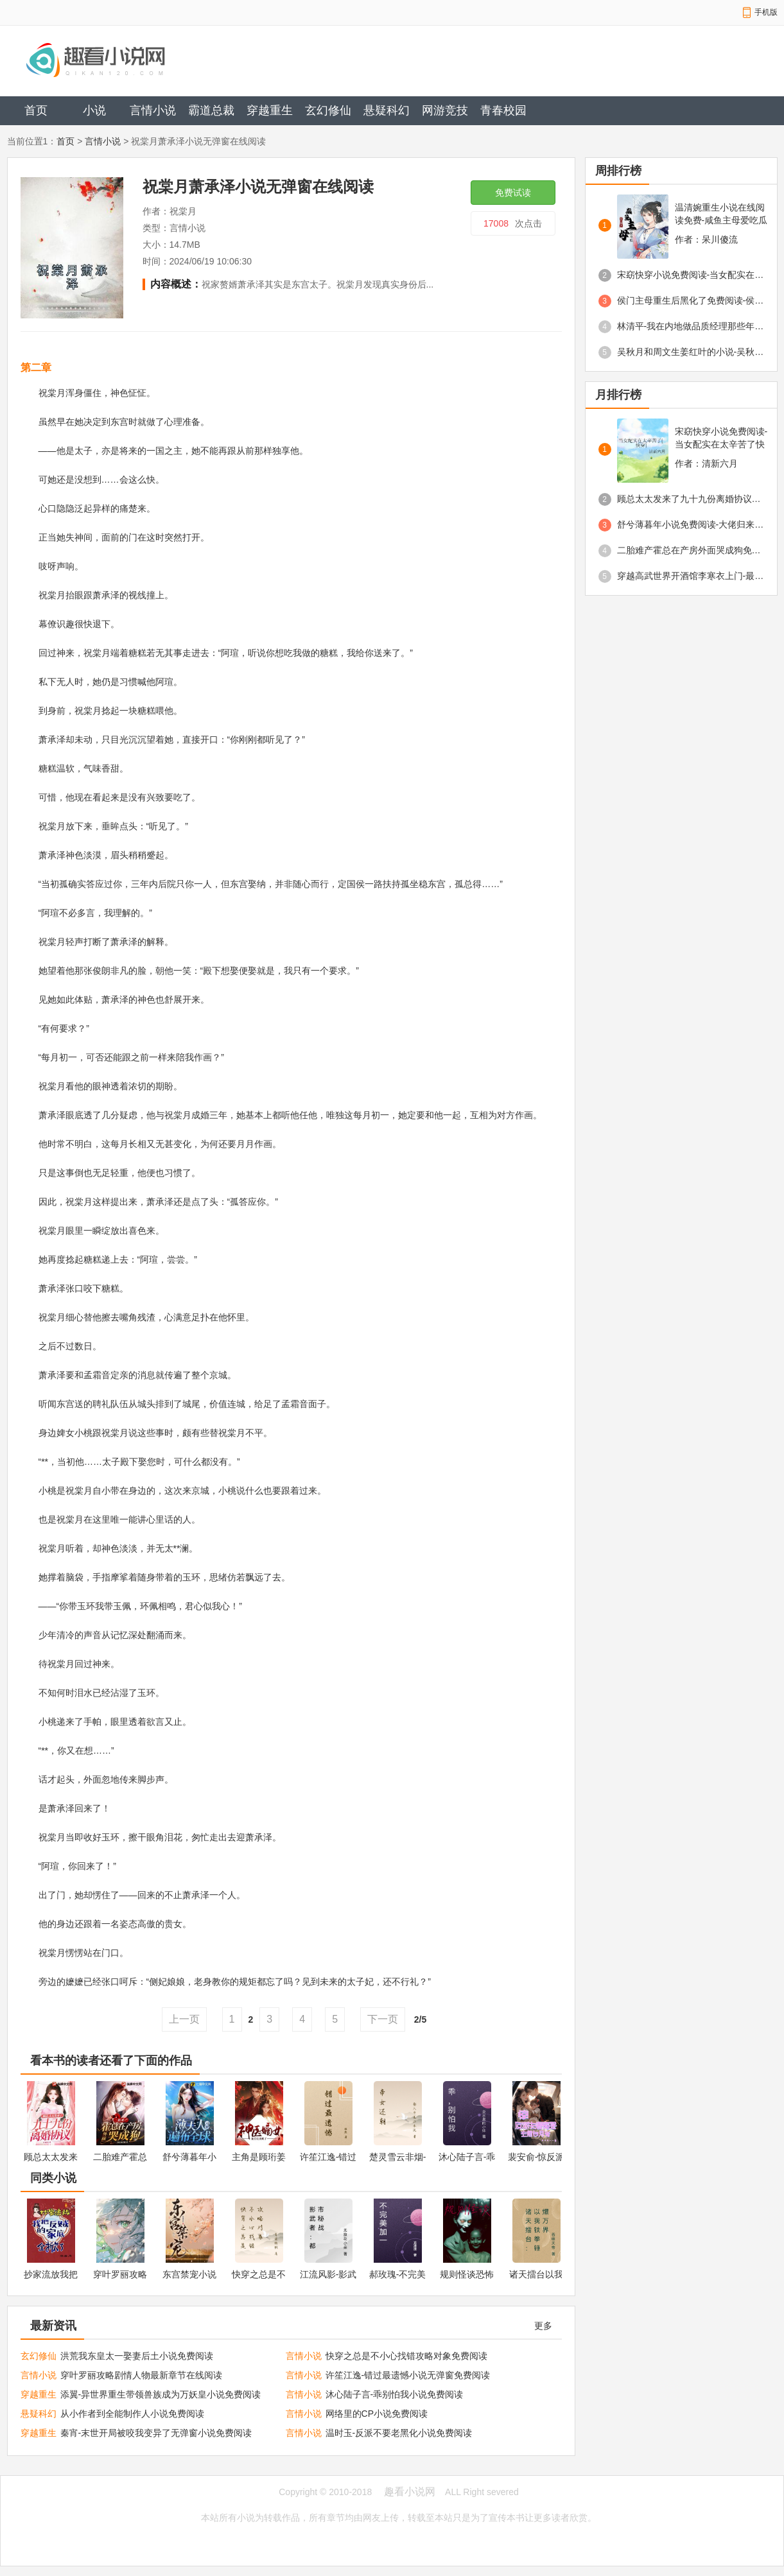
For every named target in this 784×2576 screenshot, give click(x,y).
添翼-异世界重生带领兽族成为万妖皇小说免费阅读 (160, 2394)
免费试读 (513, 192)
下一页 (382, 2019)
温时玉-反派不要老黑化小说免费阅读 (399, 2433)
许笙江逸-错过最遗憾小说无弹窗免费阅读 (408, 2375)
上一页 (184, 2019)
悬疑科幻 (386, 110)
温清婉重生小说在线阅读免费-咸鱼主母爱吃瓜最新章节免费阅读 (721, 214)
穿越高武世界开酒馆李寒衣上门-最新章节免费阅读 (691, 576)
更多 (543, 2326)
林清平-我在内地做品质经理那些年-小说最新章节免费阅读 (691, 326)
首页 (36, 110)
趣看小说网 (409, 2491)
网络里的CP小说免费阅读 (377, 2413)
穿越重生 (270, 110)
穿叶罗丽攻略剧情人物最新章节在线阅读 (141, 2375)
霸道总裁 (211, 110)
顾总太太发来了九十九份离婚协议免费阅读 (691, 499)
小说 (94, 110)
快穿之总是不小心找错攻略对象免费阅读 (406, 2356)
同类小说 (53, 2178)
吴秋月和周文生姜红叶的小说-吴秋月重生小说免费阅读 (691, 352)
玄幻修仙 (328, 110)
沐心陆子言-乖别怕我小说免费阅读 (395, 2394)
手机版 (766, 12)
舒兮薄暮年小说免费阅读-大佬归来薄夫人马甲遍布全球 (691, 524)
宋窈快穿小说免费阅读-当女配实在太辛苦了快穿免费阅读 (691, 275)
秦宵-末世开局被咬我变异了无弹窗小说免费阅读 (156, 2433)
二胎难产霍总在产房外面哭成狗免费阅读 (691, 550)
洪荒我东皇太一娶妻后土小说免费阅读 (136, 2356)
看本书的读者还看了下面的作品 (111, 2060)
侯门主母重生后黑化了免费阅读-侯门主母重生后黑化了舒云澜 (691, 300)
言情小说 (153, 110)
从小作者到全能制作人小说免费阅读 (132, 2413)
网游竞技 (445, 110)
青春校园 (503, 110)
